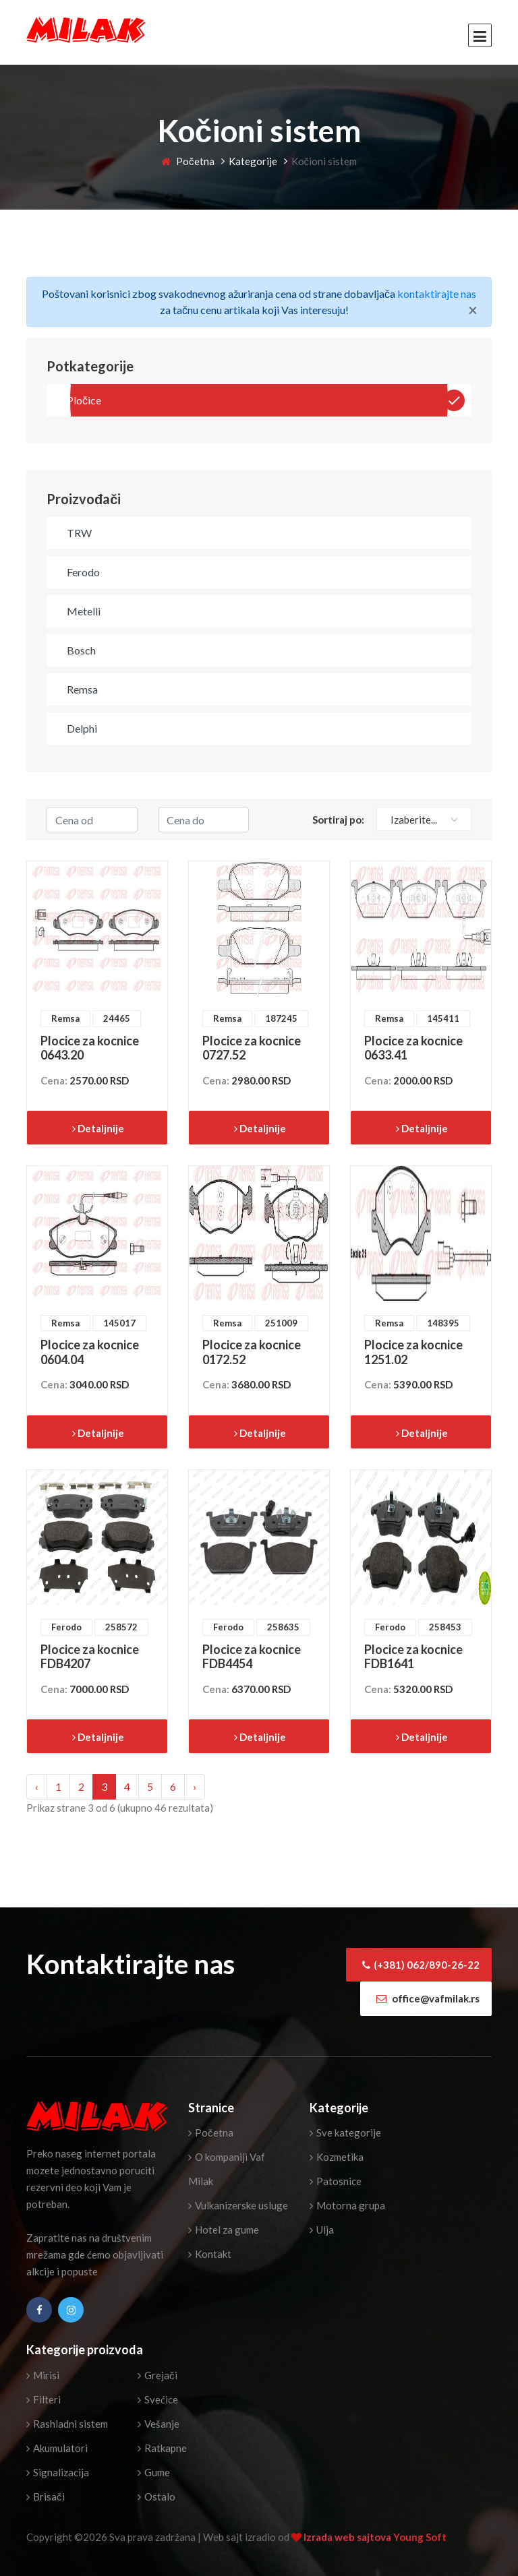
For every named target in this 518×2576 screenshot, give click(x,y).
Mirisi (42, 2375)
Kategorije (253, 161)
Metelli (83, 611)
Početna (187, 161)
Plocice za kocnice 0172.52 (251, 1352)
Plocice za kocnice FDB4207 (89, 1657)
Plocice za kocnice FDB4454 (251, 1657)
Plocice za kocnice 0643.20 (89, 1048)
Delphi (82, 728)
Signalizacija (57, 2472)
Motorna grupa (347, 2205)
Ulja (322, 2230)
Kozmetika (337, 2157)
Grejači (157, 2375)
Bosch (81, 650)
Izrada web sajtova (348, 2537)
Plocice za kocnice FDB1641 (413, 1657)
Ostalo (156, 2496)
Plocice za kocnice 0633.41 (413, 1048)
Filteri (43, 2399)
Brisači (45, 2496)
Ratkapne (162, 2448)
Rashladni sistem (67, 2424)
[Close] (473, 310)
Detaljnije (98, 1128)
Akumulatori (57, 2448)
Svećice (158, 2399)
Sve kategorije (345, 2132)
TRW (79, 532)
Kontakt (209, 2254)
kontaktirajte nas (436, 293)
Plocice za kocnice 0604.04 (89, 1352)
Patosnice (336, 2181)
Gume (154, 2472)
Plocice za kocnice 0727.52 (251, 1048)
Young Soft (420, 2537)
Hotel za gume (223, 2230)
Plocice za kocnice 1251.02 (413, 1352)
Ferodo (83, 571)
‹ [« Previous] (36, 1786)
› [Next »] (194, 1786)
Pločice (84, 400)
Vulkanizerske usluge (238, 2205)
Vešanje (158, 2424)
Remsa (82, 689)
